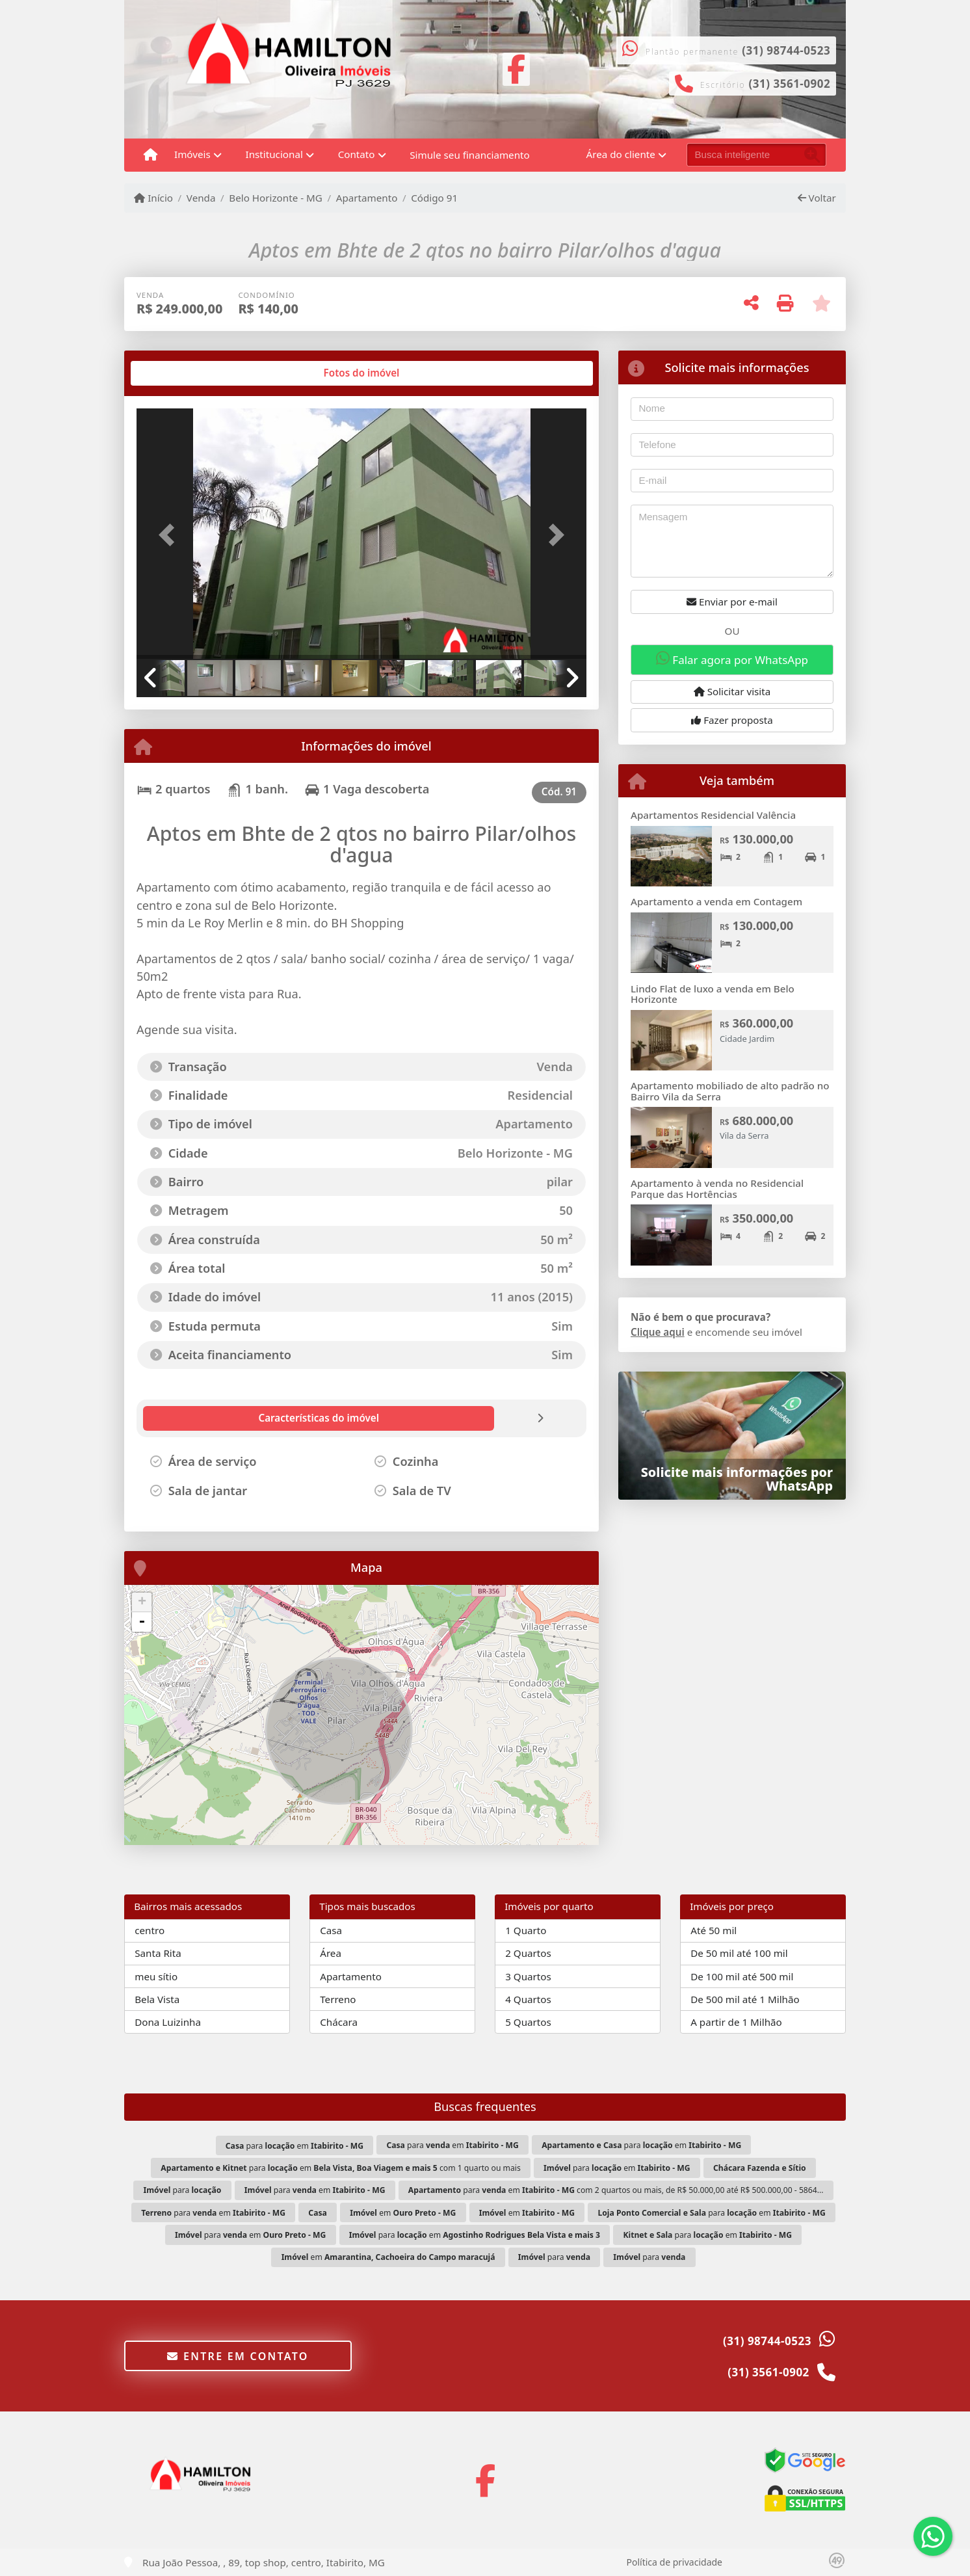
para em (294, 2145)
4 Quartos (528, 1999)
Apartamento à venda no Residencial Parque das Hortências (717, 1188)
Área (330, 1952)
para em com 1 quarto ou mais (340, 2167)
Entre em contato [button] (237, 2356)
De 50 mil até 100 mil (738, 1952)
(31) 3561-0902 (790, 83)
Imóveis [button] (192, 154)
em (403, 2212)
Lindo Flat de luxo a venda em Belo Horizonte (712, 994)
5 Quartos (528, 2021)
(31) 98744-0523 (786, 50)
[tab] (178, 373)
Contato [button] (356, 154)
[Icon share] (516, 67)
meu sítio (156, 1976)
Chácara (339, 2021)
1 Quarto (525, 1930)
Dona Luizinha (168, 2021)
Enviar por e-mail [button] (732, 601)
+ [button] (142, 1602)
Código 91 (434, 197)
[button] (170, 534)
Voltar (817, 197)
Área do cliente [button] (620, 154)
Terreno (338, 1999)
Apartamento (367, 197)
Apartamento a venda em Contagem (716, 901)
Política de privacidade (674, 2562)
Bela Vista (157, 1999)
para (183, 2190)
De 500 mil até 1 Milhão (744, 1999)
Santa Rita (158, 1952)
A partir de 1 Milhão (736, 2021)
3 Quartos (528, 1976)
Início (153, 197)
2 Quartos (528, 1952)
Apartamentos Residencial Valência (713, 814)
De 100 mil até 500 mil (741, 1976)
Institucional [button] (274, 154)
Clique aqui (658, 1331)
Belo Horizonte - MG (275, 197)
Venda (201, 197)
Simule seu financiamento (469, 154)
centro (149, 1930)
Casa (331, 1930)
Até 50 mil (713, 1930)
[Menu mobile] (150, 154)
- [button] (141, 1622)
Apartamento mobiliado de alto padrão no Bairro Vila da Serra (730, 1091)
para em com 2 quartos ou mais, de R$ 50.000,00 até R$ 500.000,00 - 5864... (616, 2190)
